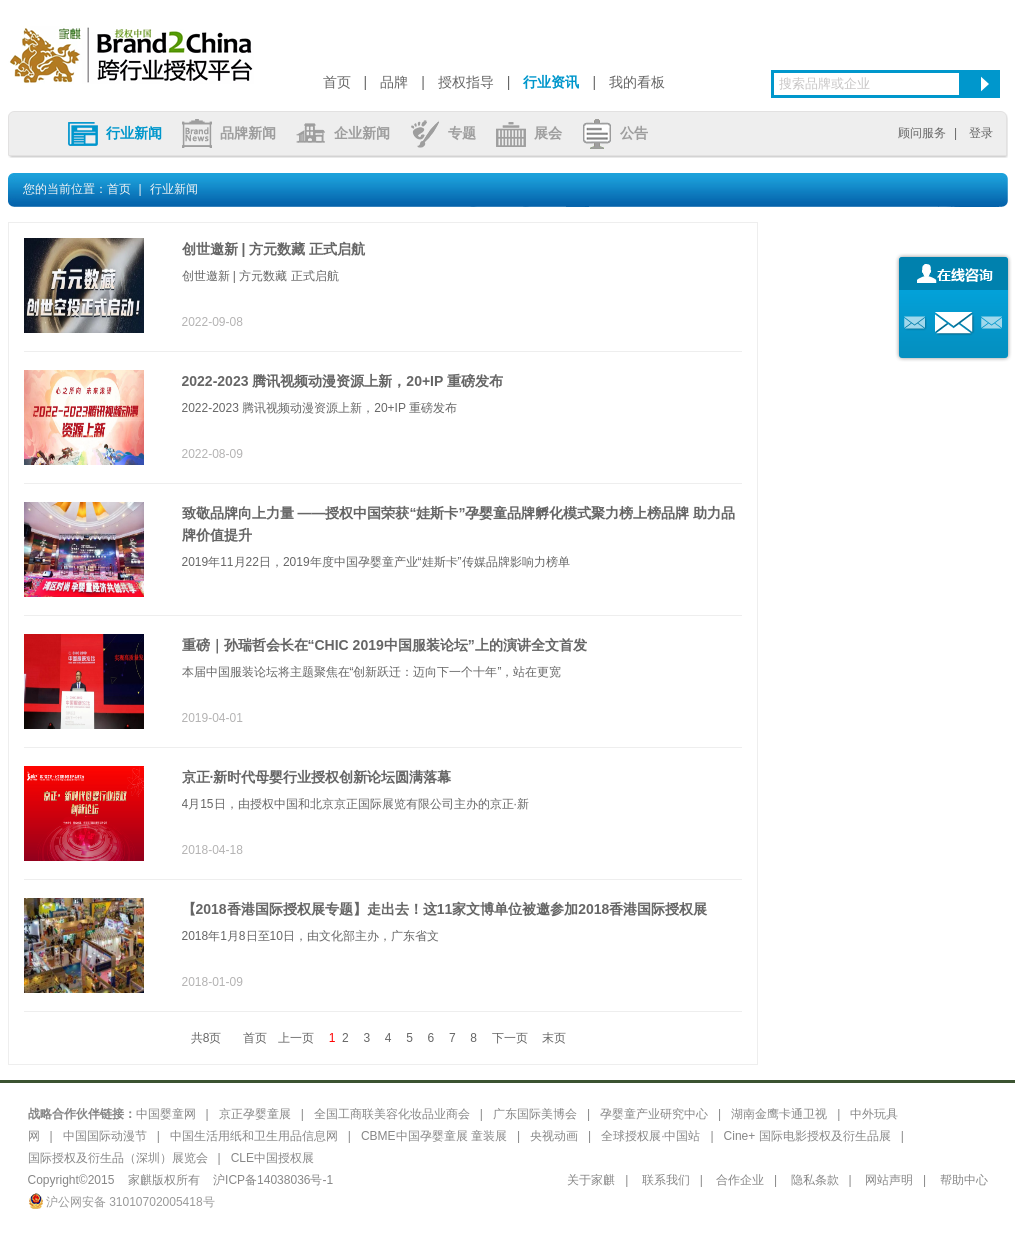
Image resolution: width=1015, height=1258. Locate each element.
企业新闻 (343, 133)
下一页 (510, 1038)
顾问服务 (922, 133)
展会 (529, 133)
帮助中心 (964, 1180)
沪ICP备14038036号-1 (273, 1180)
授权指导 (466, 82)
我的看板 (637, 82)
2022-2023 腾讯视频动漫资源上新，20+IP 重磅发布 (342, 381)
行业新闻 (115, 133)
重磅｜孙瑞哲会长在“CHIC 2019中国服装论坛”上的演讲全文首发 (384, 645)
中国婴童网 (166, 1114)
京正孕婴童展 (255, 1114)
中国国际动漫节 (105, 1136)
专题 (443, 133)
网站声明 (889, 1180)
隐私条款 (815, 1180)
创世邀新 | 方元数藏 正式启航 (274, 249)
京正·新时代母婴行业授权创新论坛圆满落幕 (317, 777)
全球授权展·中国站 (650, 1136)
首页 (337, 82)
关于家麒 (591, 1180)
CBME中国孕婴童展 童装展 (434, 1136)
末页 (554, 1038)
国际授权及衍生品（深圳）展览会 (118, 1158)
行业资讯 (551, 82)
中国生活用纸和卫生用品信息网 (254, 1136)
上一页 (296, 1038)
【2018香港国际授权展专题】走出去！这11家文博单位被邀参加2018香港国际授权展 (445, 909)
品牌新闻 (229, 133)
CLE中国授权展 (272, 1158)
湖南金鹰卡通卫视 (779, 1114)
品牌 (394, 82)
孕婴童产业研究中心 (654, 1114)
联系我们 (666, 1180)
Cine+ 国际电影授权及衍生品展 (807, 1136)
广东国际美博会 (535, 1114)
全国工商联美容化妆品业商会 (392, 1114)
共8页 (206, 1038)
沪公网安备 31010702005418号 (121, 1202)
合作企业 (740, 1180)
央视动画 (554, 1136)
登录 (981, 133)
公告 (615, 133)
